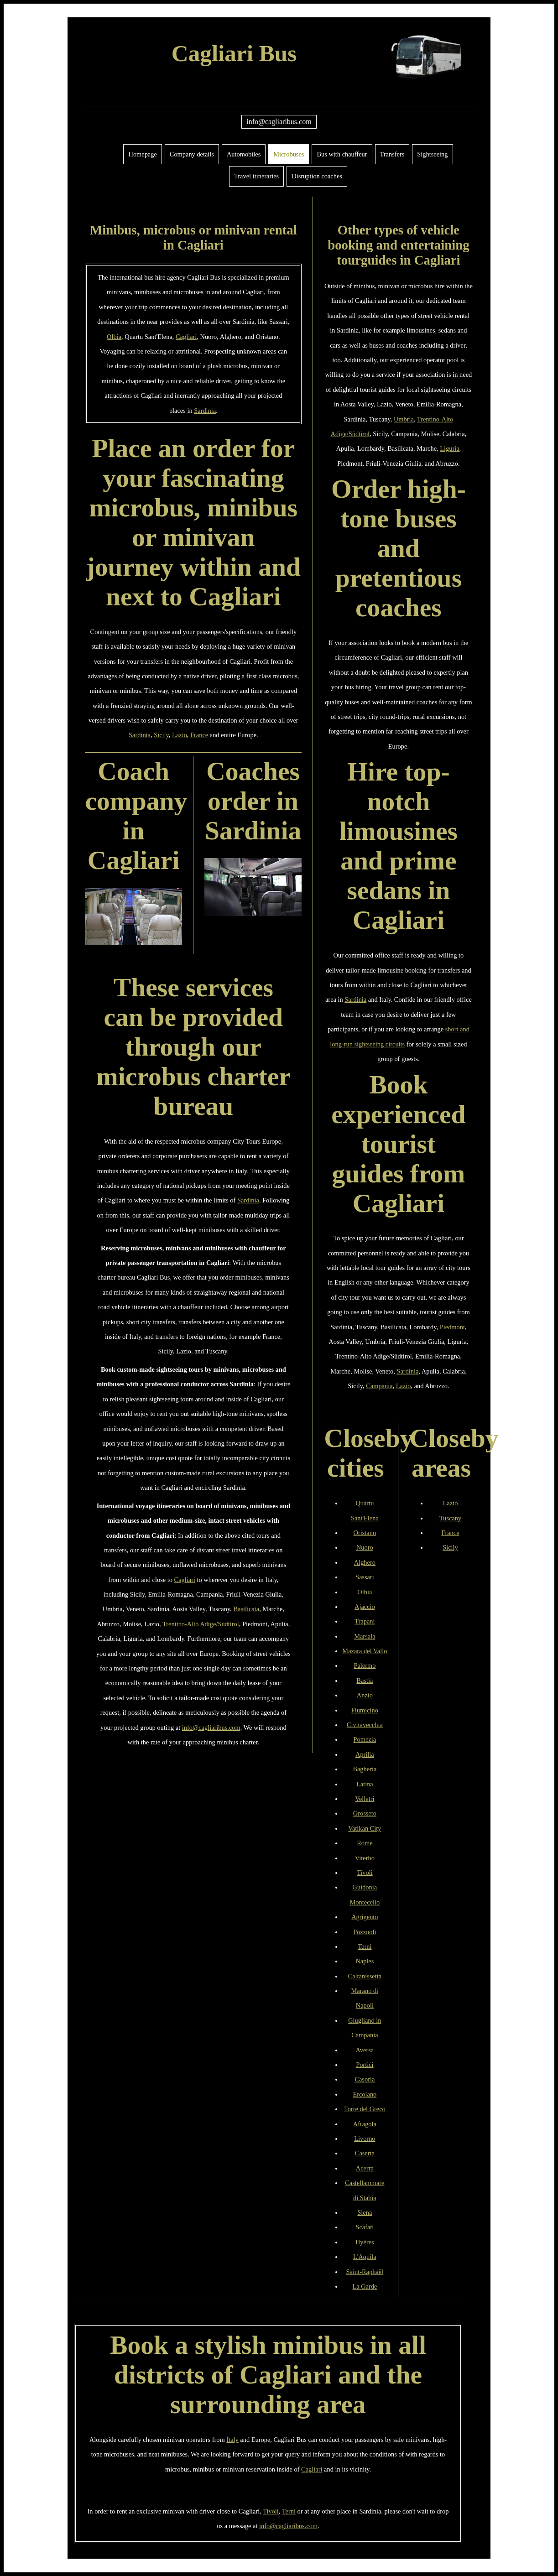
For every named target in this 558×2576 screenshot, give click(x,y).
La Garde (364, 2286)
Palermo (364, 1665)
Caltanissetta (365, 1976)
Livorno (364, 2138)
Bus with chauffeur (342, 154)
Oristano (365, 1532)
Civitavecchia (365, 1724)
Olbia (114, 336)
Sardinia (205, 410)
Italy (232, 2439)
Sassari (364, 1577)
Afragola (364, 2124)
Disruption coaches (317, 176)
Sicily (161, 735)
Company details (192, 154)
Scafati (364, 2227)
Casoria (365, 2079)
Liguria (449, 448)
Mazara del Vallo (364, 1651)
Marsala (364, 1636)
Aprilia (364, 1754)
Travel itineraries (256, 176)
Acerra (365, 2168)
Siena (364, 2212)
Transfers (392, 154)
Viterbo (365, 1858)
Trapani (365, 1621)
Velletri (364, 1798)
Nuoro (364, 1547)
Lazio (179, 735)
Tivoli (365, 1872)
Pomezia (365, 1739)
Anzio (365, 1695)
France (199, 735)
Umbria (404, 419)
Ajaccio (365, 1606)
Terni (364, 1946)
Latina (364, 1784)
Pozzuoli (364, 1932)
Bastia (364, 1680)
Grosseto (364, 1813)
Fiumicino (364, 1710)
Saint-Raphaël (365, 2271)
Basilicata (246, 1609)
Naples (364, 1961)
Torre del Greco (365, 2109)
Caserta (365, 2153)
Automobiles (244, 154)
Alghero (364, 1562)
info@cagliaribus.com (278, 121)
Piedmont (452, 1327)
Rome (364, 1843)
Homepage (142, 154)
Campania (379, 1385)
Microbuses (288, 154)
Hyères (364, 2242)
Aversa (365, 2050)
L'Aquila (364, 2256)
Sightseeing (432, 154)
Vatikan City (364, 1828)
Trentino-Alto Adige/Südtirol (200, 1624)
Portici (364, 2064)
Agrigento (364, 1916)
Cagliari (186, 336)
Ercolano (364, 2094)
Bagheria (364, 1769)
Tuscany (450, 1518)
